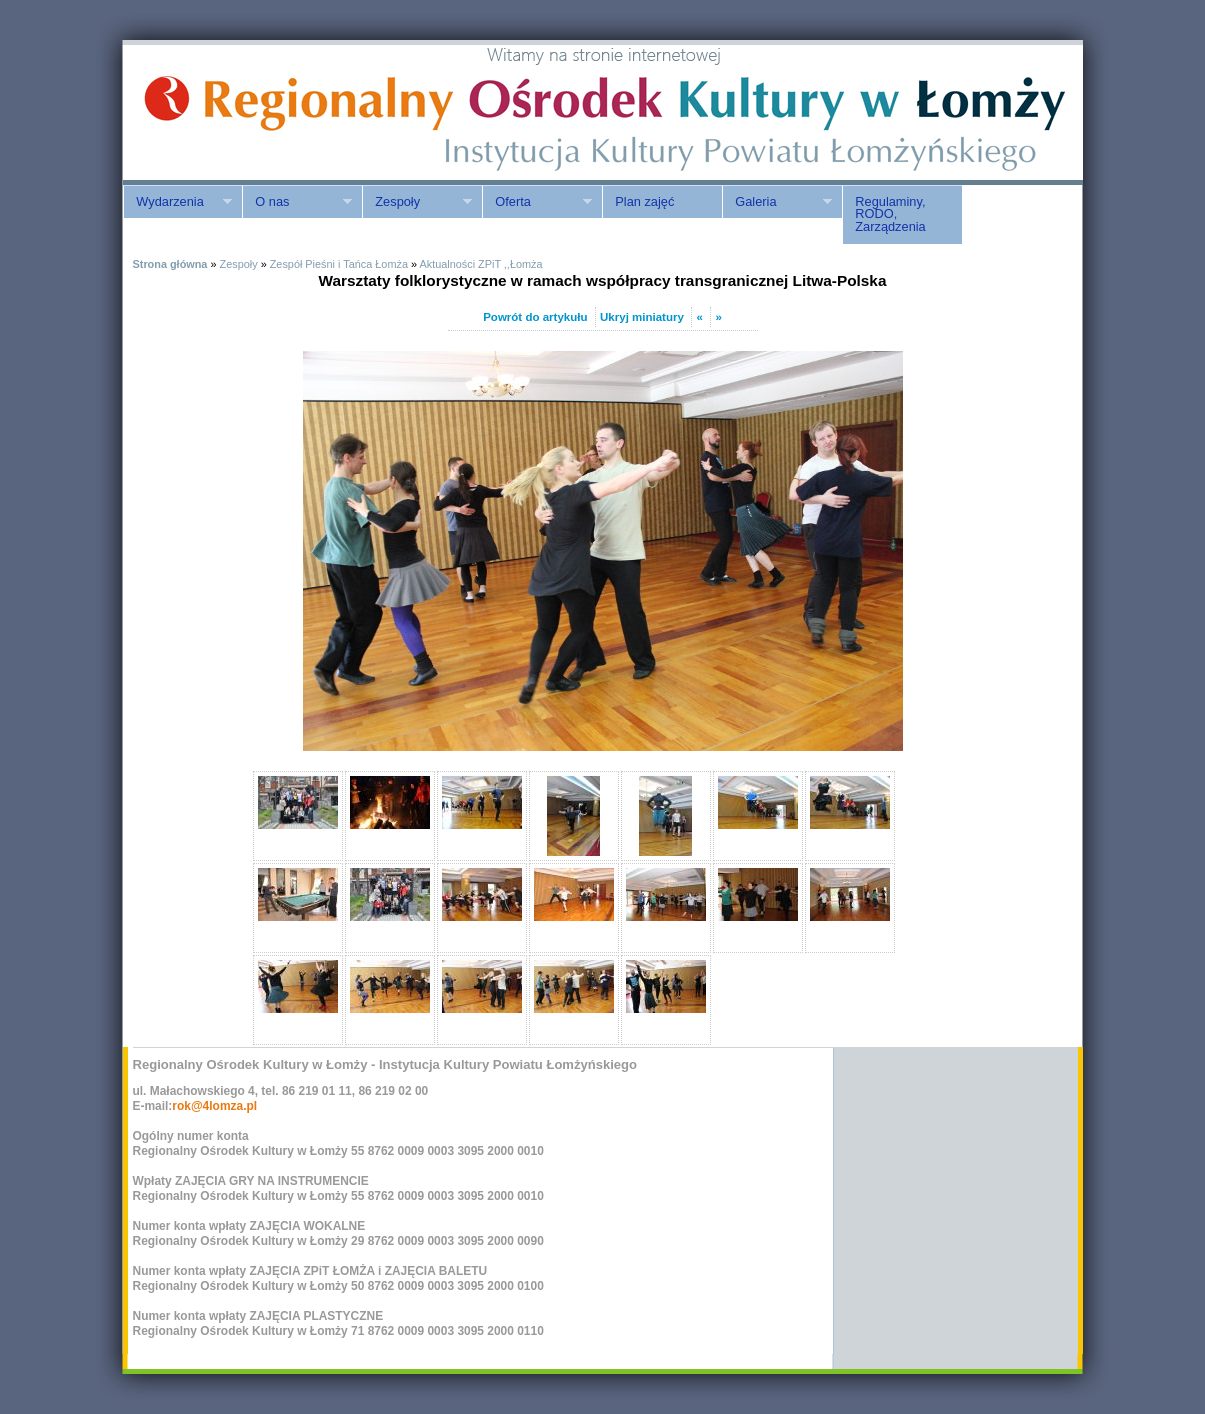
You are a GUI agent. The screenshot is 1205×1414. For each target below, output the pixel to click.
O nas (297, 202)
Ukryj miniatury (642, 317)
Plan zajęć (644, 201)
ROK (293, 112)
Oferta (537, 202)
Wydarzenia (177, 202)
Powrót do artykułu (535, 317)
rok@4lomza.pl (214, 1106)
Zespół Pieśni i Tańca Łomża (339, 264)
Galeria (777, 202)
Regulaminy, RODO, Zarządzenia (890, 214)
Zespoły (417, 202)
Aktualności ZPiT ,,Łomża (480, 264)
